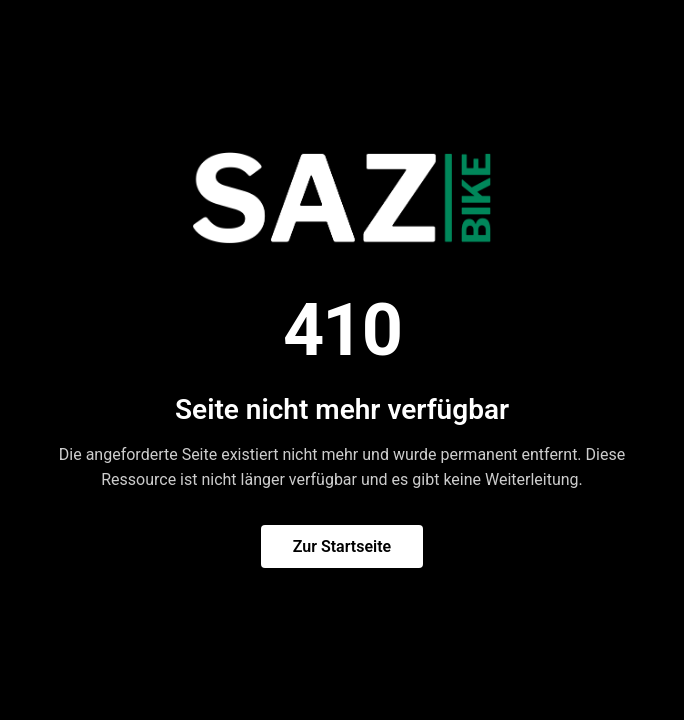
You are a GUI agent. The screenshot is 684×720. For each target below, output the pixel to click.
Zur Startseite (342, 546)
